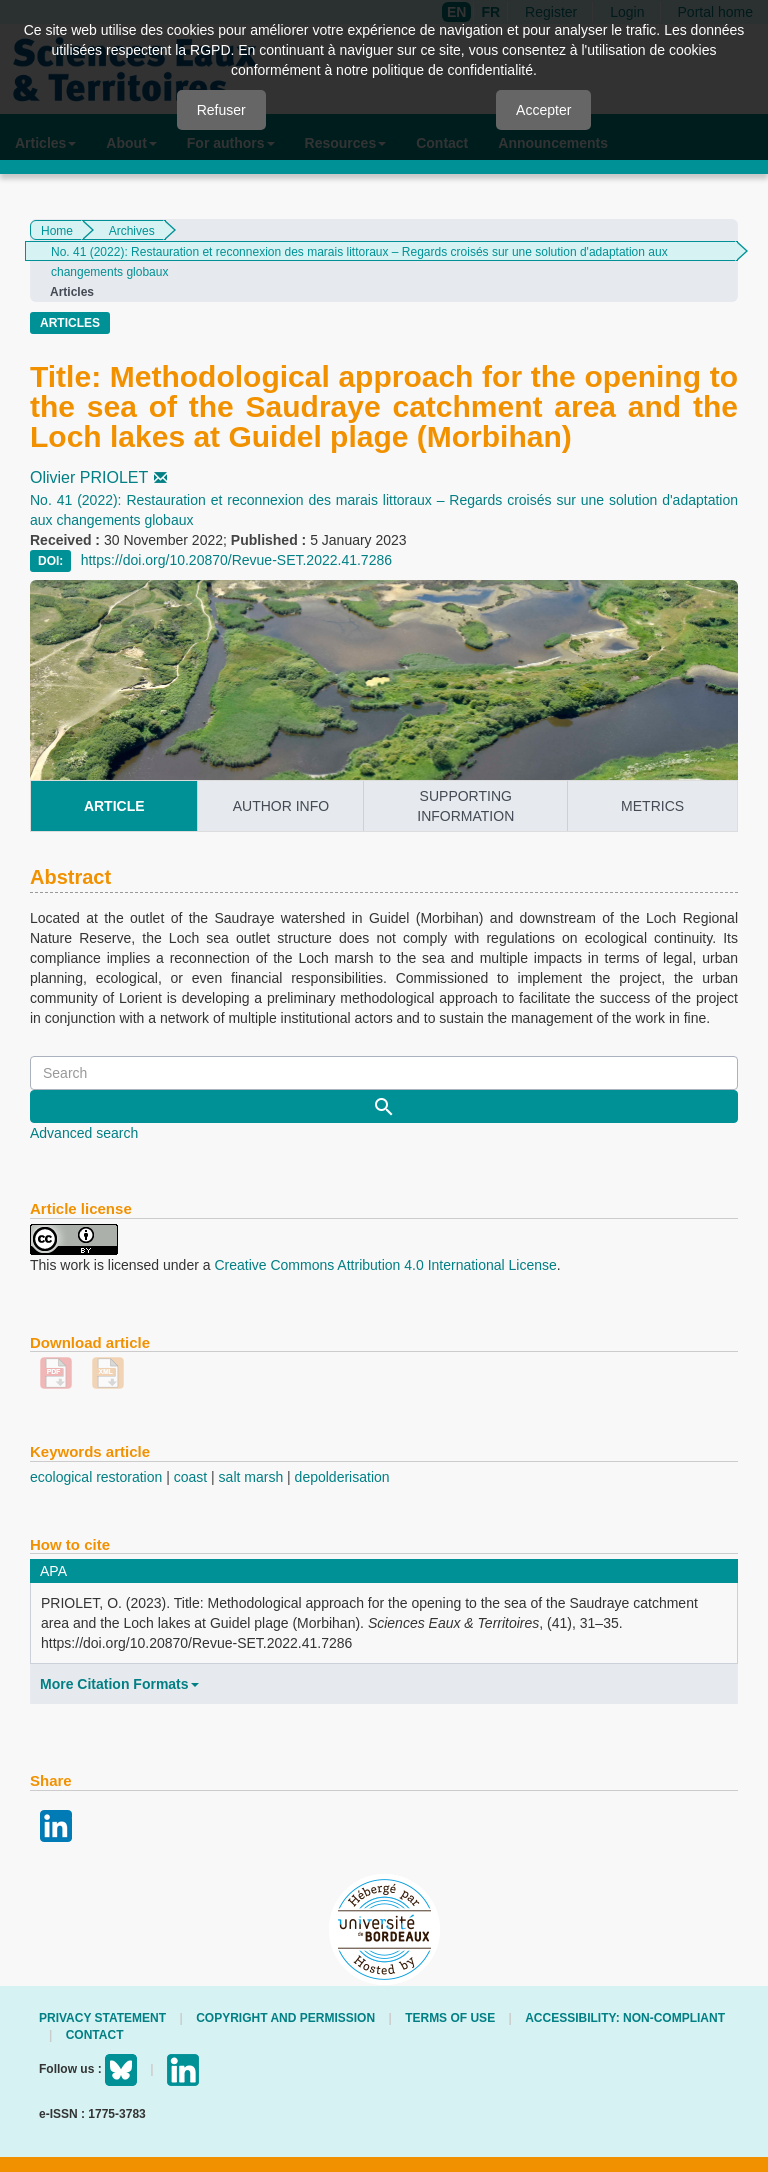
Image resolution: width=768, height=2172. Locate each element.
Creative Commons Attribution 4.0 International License (385, 1265)
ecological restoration (96, 1477)
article (114, 806)
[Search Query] (384, 1073)
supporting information (465, 806)
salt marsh (251, 1477)
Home (57, 231)
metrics (652, 806)
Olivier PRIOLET (100, 477)
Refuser (221, 110)
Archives (132, 231)
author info (281, 806)
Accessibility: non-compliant (625, 2018)
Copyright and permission (285, 2018)
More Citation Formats (119, 1684)
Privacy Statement (102, 2018)
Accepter (543, 110)
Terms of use (450, 2018)
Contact (95, 2035)
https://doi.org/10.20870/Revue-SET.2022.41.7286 (236, 560)
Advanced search (84, 1133)
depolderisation (342, 1477)
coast (190, 1477)
